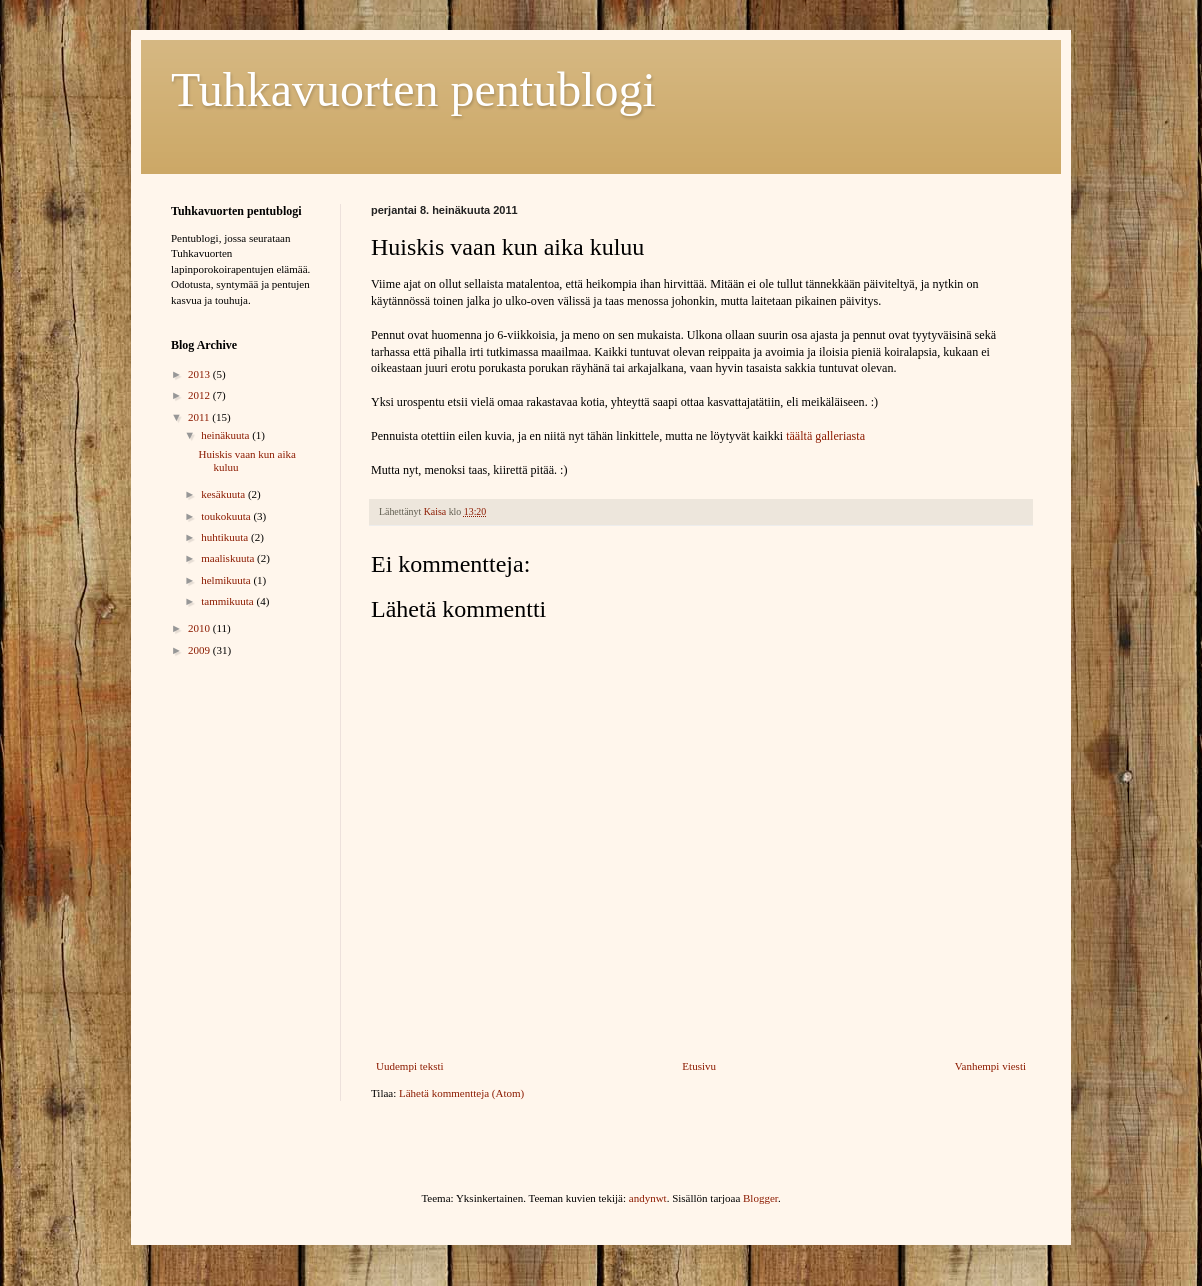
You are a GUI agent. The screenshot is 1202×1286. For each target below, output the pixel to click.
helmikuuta (227, 580)
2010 (200, 628)
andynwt (648, 1198)
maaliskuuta (229, 558)
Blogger (760, 1198)
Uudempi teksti (410, 1066)
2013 (200, 374)
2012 (200, 395)
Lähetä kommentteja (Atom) (461, 1093)
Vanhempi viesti (990, 1066)
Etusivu (699, 1066)
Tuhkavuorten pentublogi (413, 89)
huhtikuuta (226, 537)
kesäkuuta (224, 494)
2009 (200, 650)
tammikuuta (228, 601)
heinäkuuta (226, 435)
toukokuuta (227, 516)
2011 (200, 417)
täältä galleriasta (825, 436)
